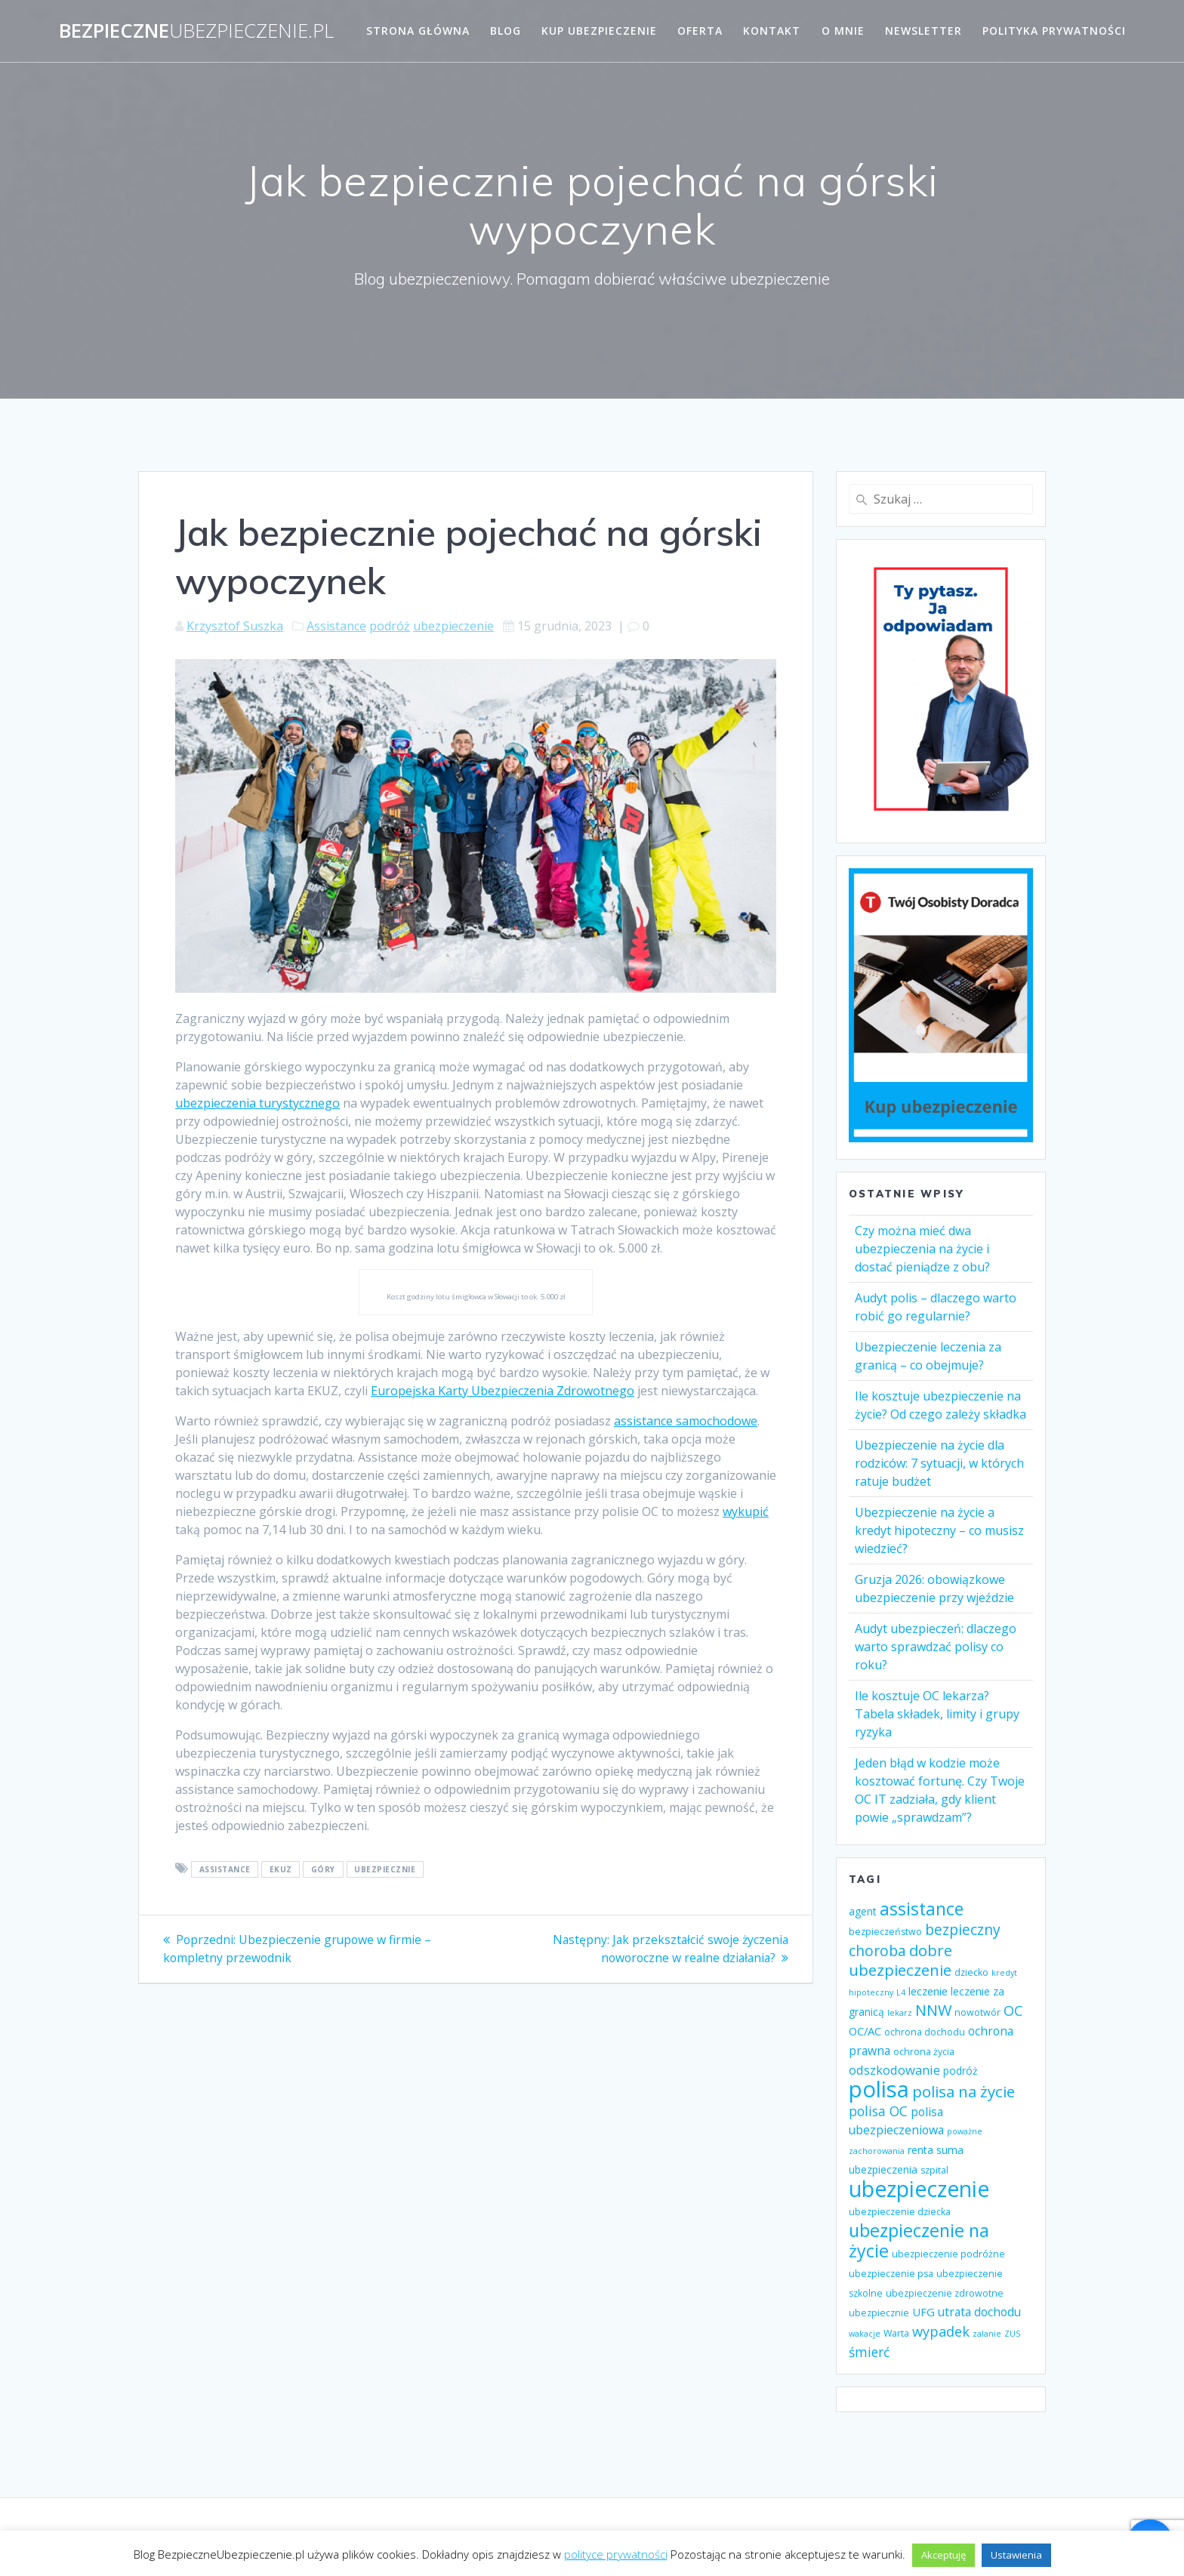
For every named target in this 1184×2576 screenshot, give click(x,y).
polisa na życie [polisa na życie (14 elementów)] (963, 2091)
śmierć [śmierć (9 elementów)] (869, 2352)
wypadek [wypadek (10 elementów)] (941, 2331)
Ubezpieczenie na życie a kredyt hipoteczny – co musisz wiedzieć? (939, 1530)
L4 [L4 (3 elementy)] (900, 1992)
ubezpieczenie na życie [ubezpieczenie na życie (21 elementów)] (919, 2240)
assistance (225, 1869)
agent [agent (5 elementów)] (863, 1911)
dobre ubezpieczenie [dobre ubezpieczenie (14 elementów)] (900, 1960)
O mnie (843, 30)
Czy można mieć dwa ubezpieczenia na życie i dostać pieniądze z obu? (922, 1248)
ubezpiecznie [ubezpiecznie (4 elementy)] (879, 2312)
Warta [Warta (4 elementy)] (896, 2333)
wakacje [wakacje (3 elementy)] (864, 2333)
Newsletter (923, 30)
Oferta (700, 30)
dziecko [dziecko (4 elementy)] (971, 1972)
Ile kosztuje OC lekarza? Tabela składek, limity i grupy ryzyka (937, 1713)
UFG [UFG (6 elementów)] (923, 2311)
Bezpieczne (196, 31)
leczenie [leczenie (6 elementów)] (928, 1990)
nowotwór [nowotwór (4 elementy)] (977, 2012)
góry (323, 1869)
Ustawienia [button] (1016, 2555)
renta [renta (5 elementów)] (920, 2150)
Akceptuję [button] (943, 2555)
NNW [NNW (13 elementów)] (933, 2010)
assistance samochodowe (685, 1421)
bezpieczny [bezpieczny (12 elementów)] (963, 1929)
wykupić (746, 1511)
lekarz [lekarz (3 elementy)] (899, 2012)
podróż (389, 626)
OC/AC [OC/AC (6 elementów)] (865, 2030)
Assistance (336, 626)
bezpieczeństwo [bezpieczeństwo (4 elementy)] (885, 1931)
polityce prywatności (616, 2554)
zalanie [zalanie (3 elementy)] (987, 2333)
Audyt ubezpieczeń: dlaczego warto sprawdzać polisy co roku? (935, 1646)
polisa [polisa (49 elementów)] (879, 2089)
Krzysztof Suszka (235, 626)
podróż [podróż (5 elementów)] (960, 2070)
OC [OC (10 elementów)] (1013, 2010)
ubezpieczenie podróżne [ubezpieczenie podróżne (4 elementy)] (948, 2254)
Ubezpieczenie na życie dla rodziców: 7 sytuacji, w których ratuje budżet (939, 1463)
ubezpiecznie (384, 1869)
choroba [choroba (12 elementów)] (877, 1950)
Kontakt (771, 30)
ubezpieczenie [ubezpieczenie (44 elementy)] (919, 2188)
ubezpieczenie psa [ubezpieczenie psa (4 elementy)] (891, 2273)
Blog (505, 30)
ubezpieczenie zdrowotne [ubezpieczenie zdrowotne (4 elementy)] (945, 2293)
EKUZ (281, 1869)
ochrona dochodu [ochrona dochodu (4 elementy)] (924, 2032)
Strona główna (418, 30)
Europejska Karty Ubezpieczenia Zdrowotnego (502, 1390)
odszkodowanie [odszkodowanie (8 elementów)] (894, 2069)
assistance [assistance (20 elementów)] (922, 1909)
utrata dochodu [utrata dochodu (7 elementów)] (979, 2311)
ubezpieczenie (453, 626)
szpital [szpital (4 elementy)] (934, 2170)
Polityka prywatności (1054, 30)
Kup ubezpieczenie (599, 30)
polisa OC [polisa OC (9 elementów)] (878, 2111)
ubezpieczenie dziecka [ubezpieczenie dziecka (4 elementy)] (900, 2211)
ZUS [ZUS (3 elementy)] (1012, 2333)
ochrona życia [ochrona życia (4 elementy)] (923, 2051)
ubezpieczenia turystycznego (257, 1103)
